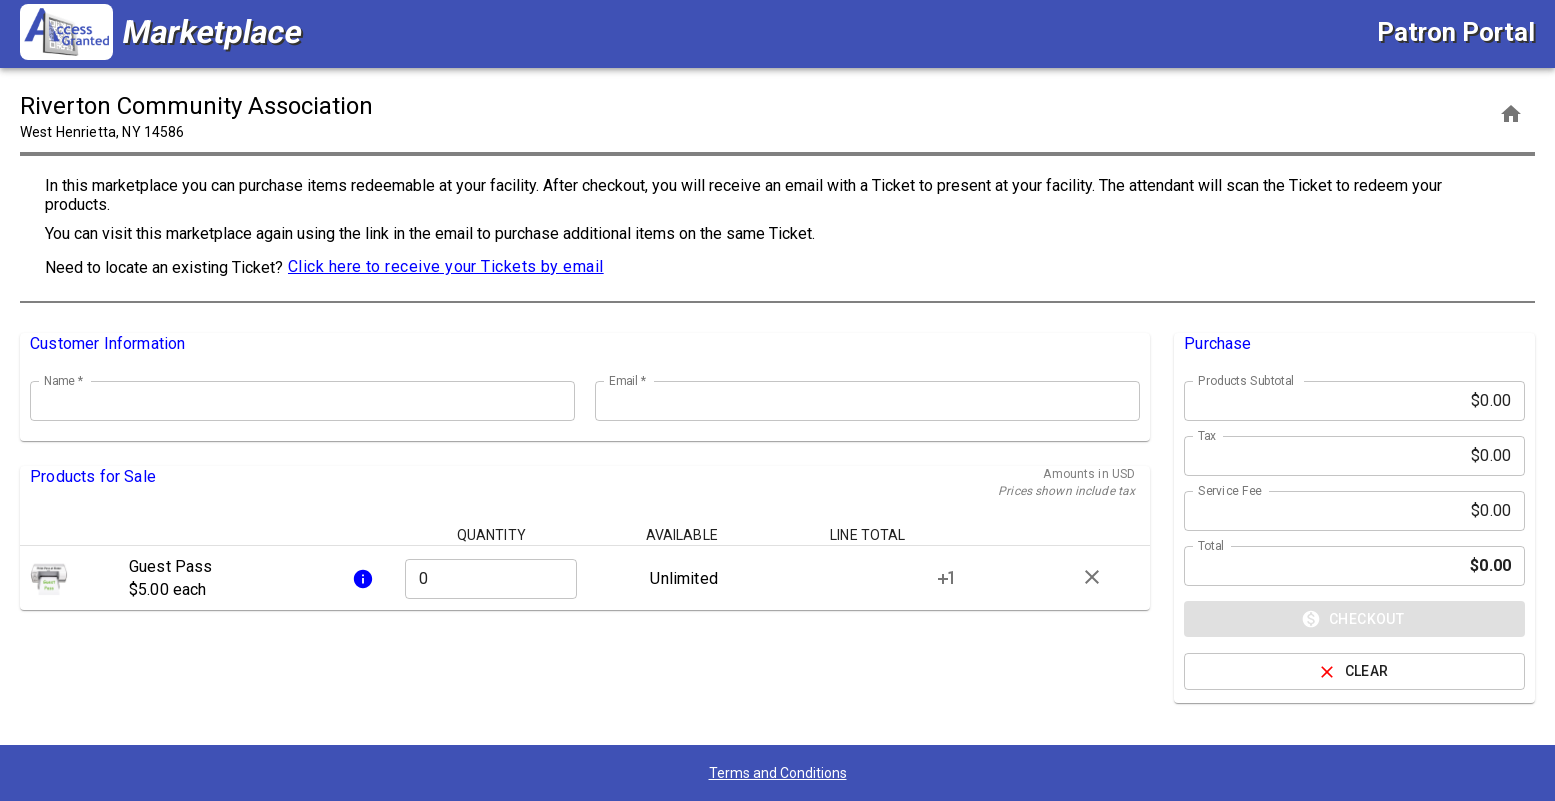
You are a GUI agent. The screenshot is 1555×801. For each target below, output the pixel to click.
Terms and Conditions (778, 773)
